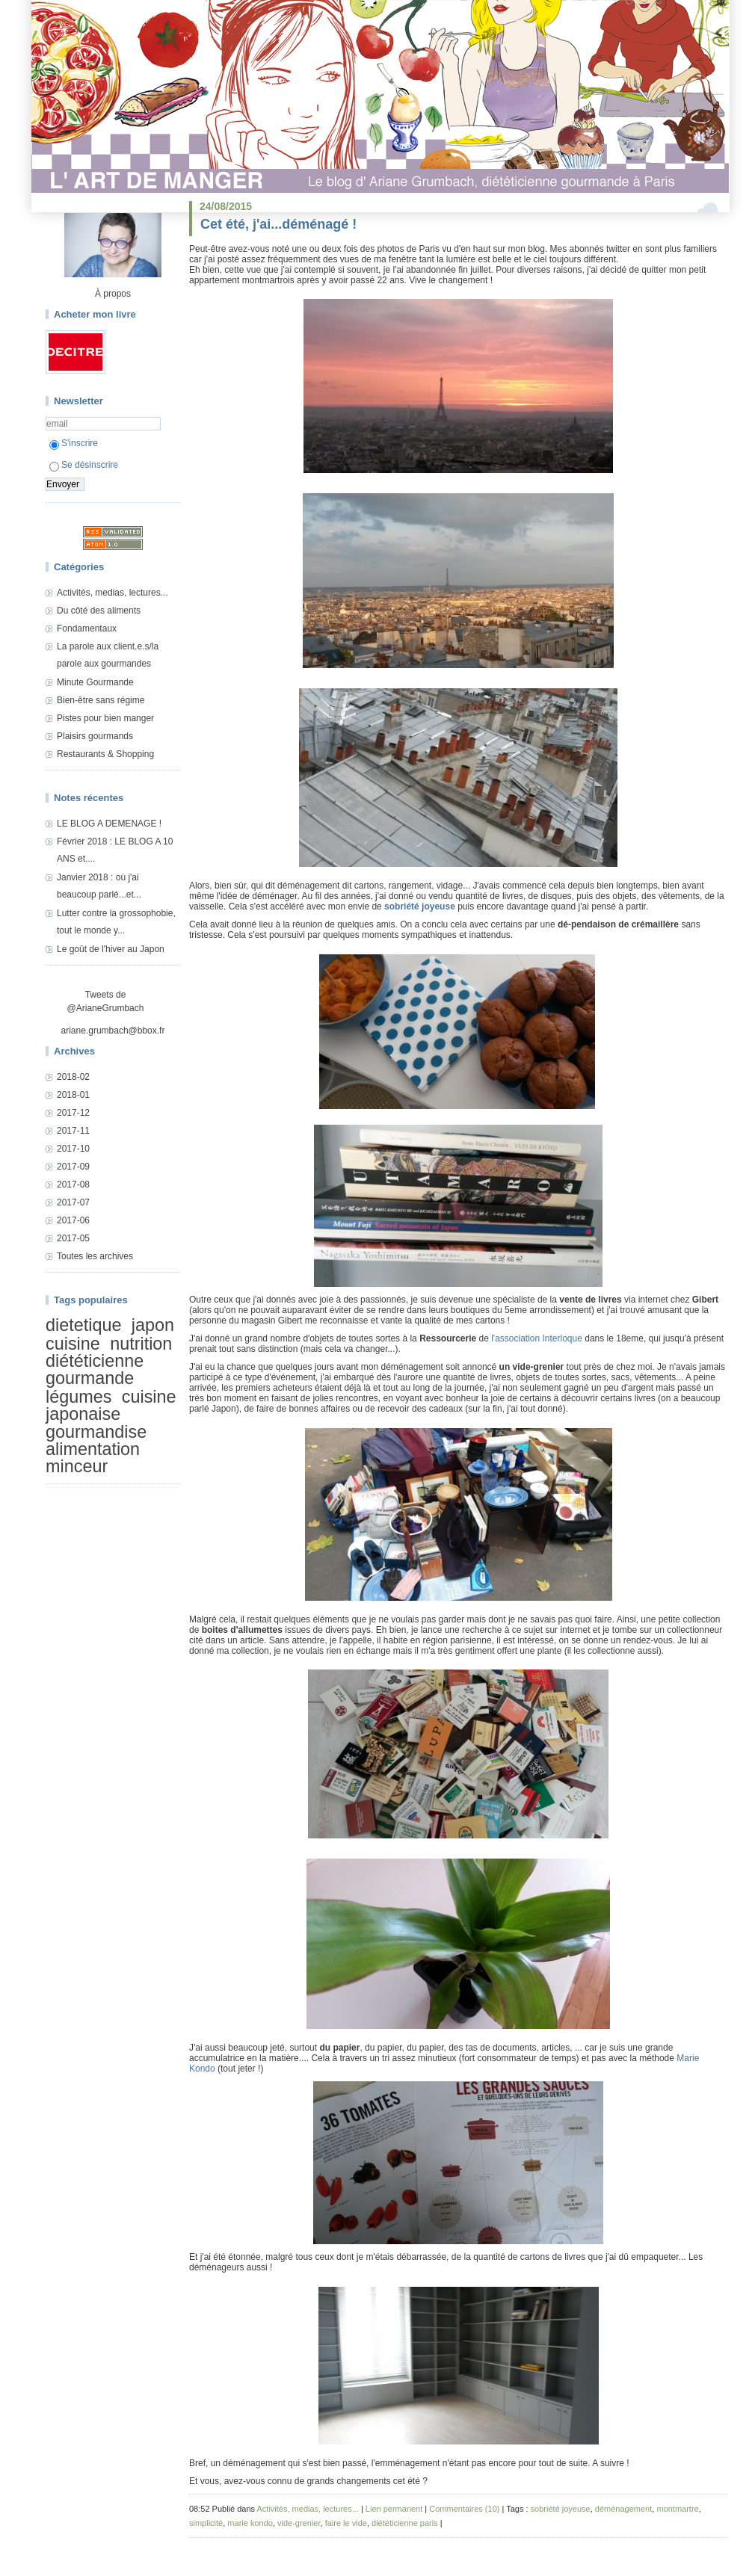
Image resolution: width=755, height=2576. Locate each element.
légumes (78, 1396)
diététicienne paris (405, 2522)
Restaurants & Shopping (105, 754)
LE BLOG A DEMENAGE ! (109, 823)
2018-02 (73, 1077)
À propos (113, 293)
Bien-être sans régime (100, 700)
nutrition (141, 1343)
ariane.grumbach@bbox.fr (113, 1030)
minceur (77, 1467)
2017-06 (73, 1220)
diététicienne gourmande (95, 1369)
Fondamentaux (87, 628)
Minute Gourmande (95, 682)
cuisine (73, 1343)
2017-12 (73, 1113)
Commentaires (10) (464, 2508)
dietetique (83, 1325)
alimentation (93, 1449)
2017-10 (73, 1148)
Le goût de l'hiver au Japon (110, 949)
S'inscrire (73, 443)
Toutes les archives (95, 1256)
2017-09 (73, 1166)
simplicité (206, 2522)
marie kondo (250, 2522)
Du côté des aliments (99, 610)
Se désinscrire (83, 465)
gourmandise (96, 1432)
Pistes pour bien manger (105, 718)
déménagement (623, 2508)
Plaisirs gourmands (95, 736)
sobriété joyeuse (419, 906)
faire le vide (346, 2522)
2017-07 (73, 1202)
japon (153, 1325)
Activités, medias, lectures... (112, 592)
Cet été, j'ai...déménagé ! (278, 224)
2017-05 (73, 1238)
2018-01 (73, 1095)
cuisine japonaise (111, 1405)
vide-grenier (298, 2522)
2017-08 (73, 1184)
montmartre (677, 2508)
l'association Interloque (536, 1338)
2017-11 (73, 1130)
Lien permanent (394, 2508)
